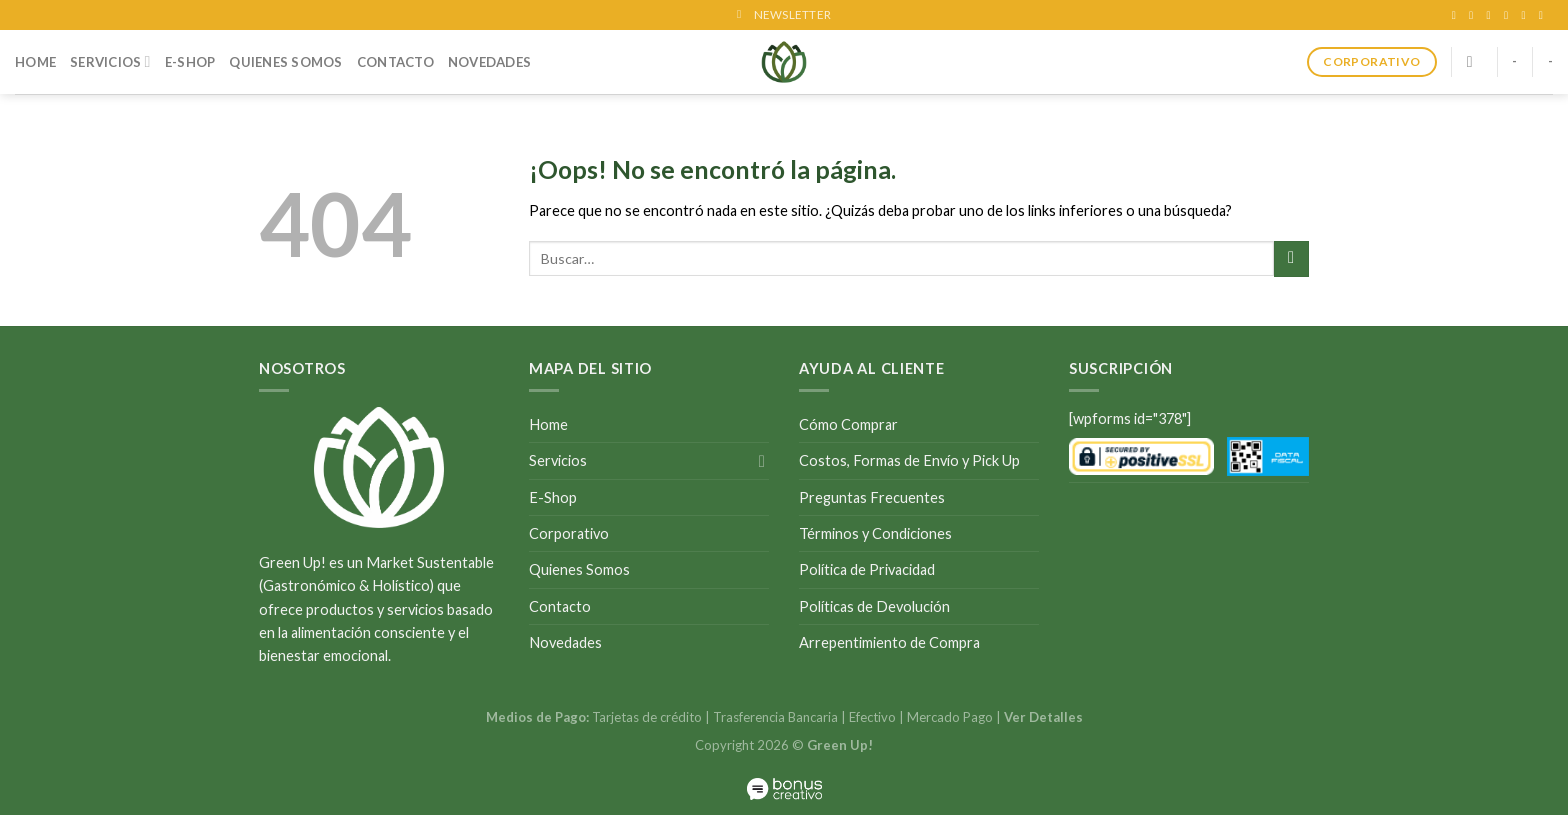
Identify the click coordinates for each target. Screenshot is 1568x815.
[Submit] (1291, 259)
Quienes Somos (285, 62)
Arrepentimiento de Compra (889, 642)
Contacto (395, 62)
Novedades (489, 62)
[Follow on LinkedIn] (1544, 15)
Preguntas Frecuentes (872, 497)
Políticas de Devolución (874, 606)
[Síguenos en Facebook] (1457, 15)
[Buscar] (1475, 62)
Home (35, 62)
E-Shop (190, 62)
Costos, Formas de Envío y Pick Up (909, 460)
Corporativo (569, 533)
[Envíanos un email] (1509, 15)
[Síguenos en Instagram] (1474, 15)
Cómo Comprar (848, 424)
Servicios (110, 61)
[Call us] (1526, 15)
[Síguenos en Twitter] (1492, 15)
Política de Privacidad (867, 569)
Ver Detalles (1043, 717)
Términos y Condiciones (875, 533)
